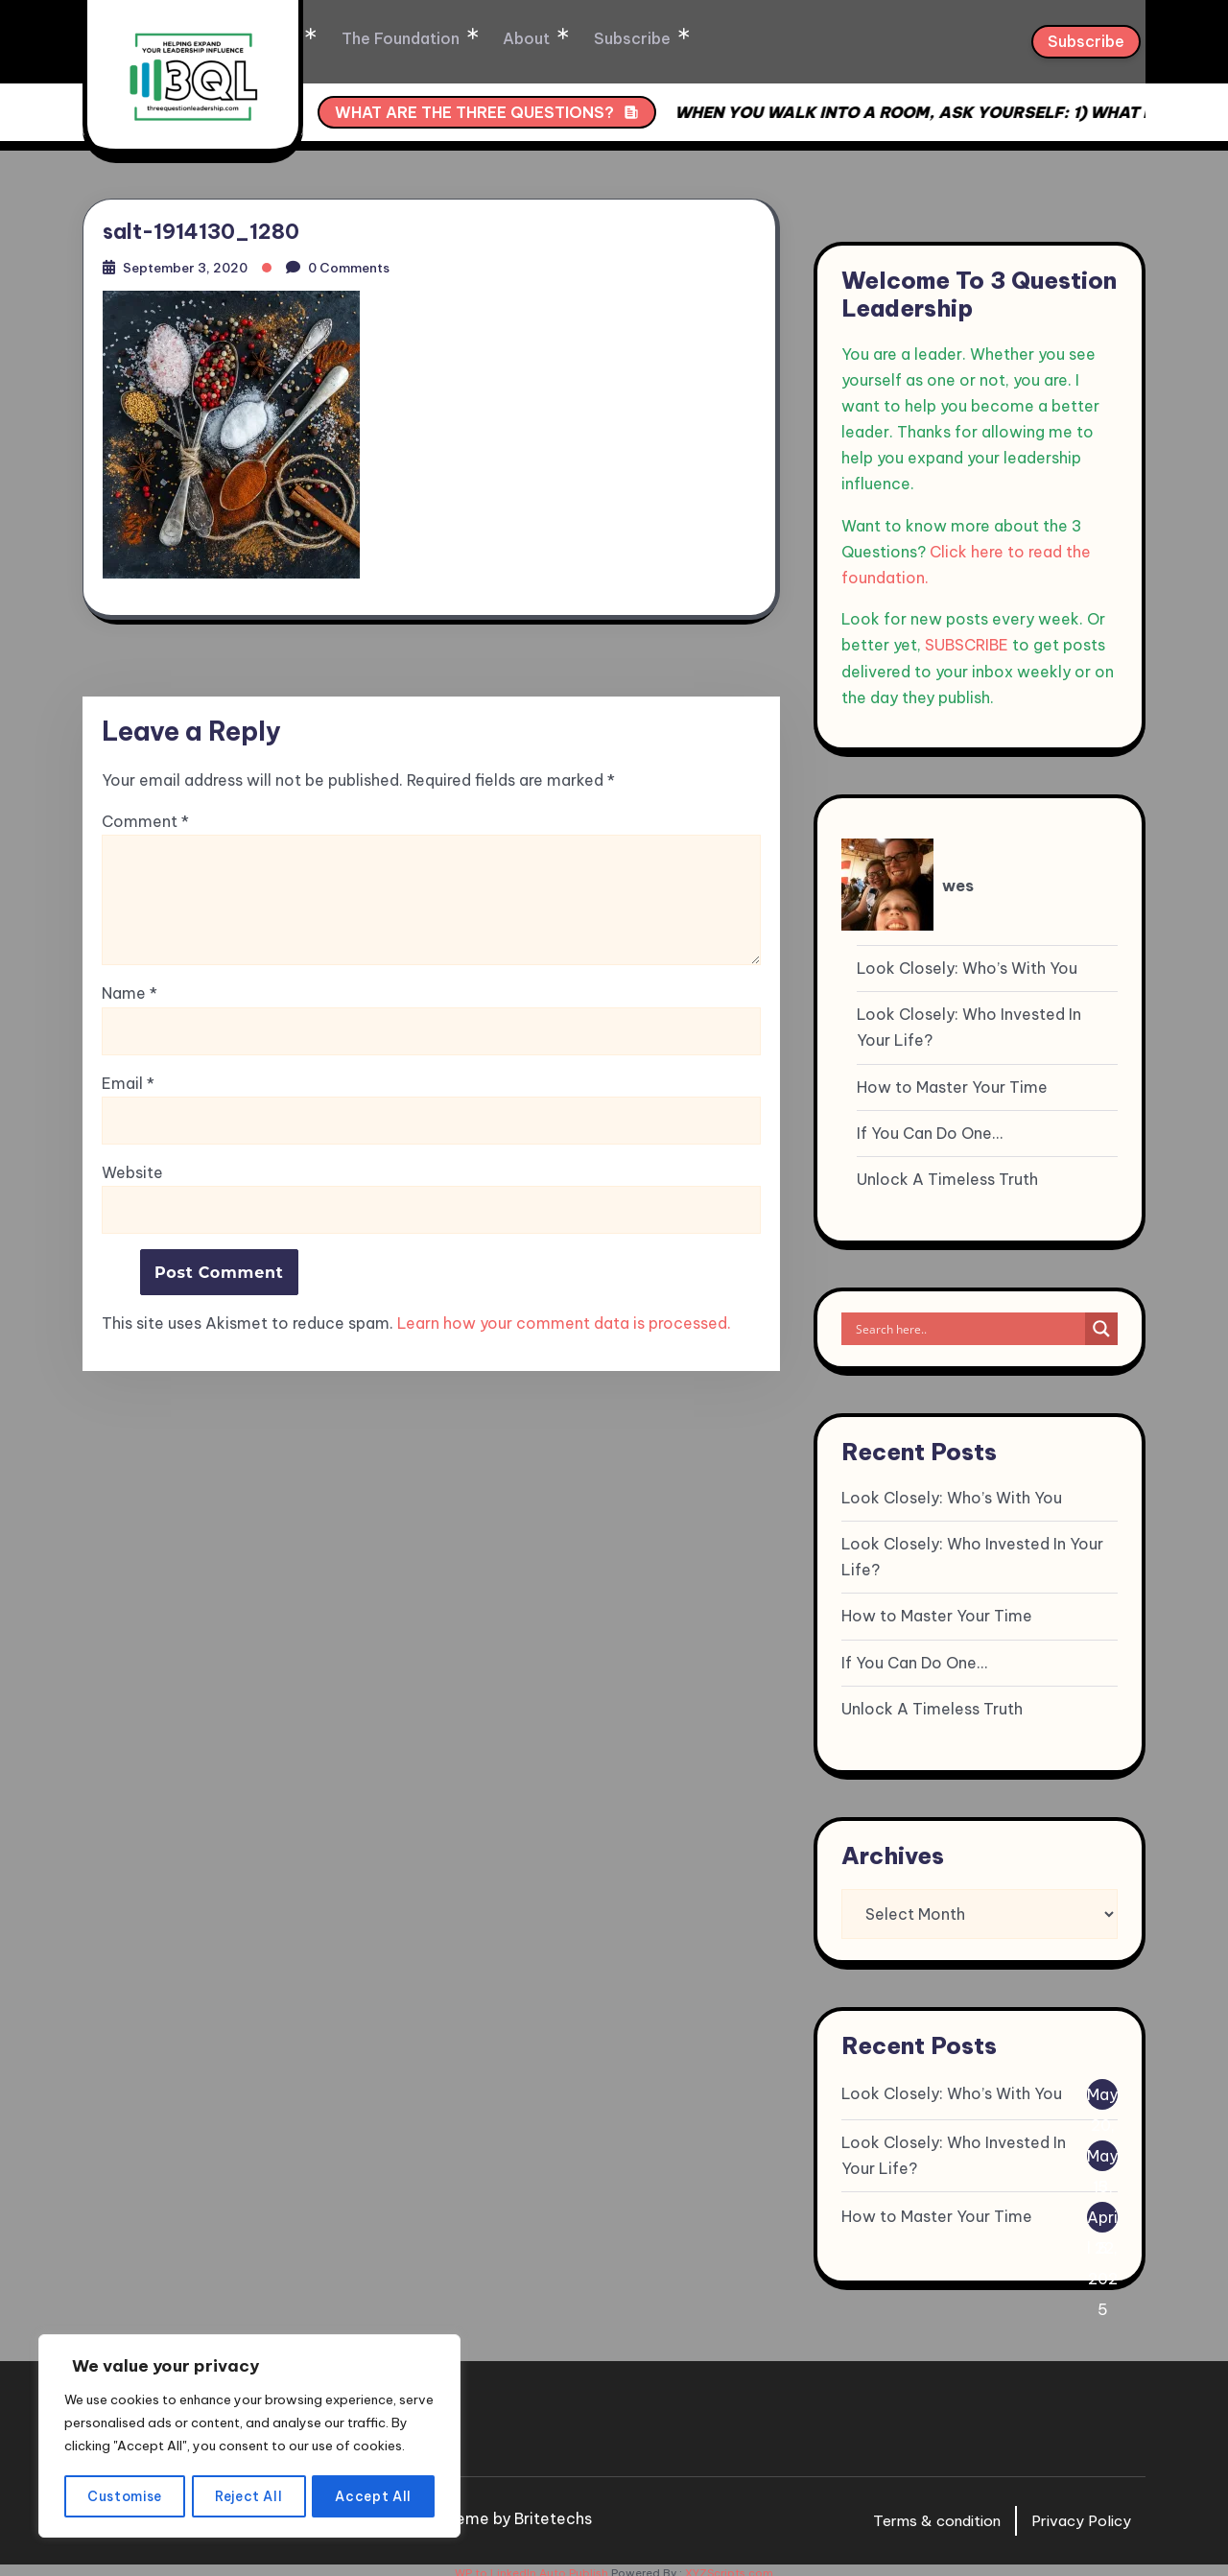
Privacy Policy (1078, 2513)
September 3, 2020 (193, 263)
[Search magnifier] (1101, 1322)
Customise (124, 2496)
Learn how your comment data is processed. (564, 1323)
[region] (249, 2425)
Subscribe (685, 38)
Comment (145, 822)
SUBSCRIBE (966, 638)
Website (132, 1171)
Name (129, 993)
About (584, 38)
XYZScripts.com (729, 2566)
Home (344, 38)
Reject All (250, 2496)
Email (128, 1083)
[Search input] (968, 1322)
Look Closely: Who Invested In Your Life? (969, 1020)
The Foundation (464, 38)
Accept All (374, 2496)
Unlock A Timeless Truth (947, 1172)
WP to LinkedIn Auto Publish (531, 2566)
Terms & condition (926, 2513)
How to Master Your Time (952, 1080)
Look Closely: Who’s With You (967, 961)
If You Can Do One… (930, 1126)
